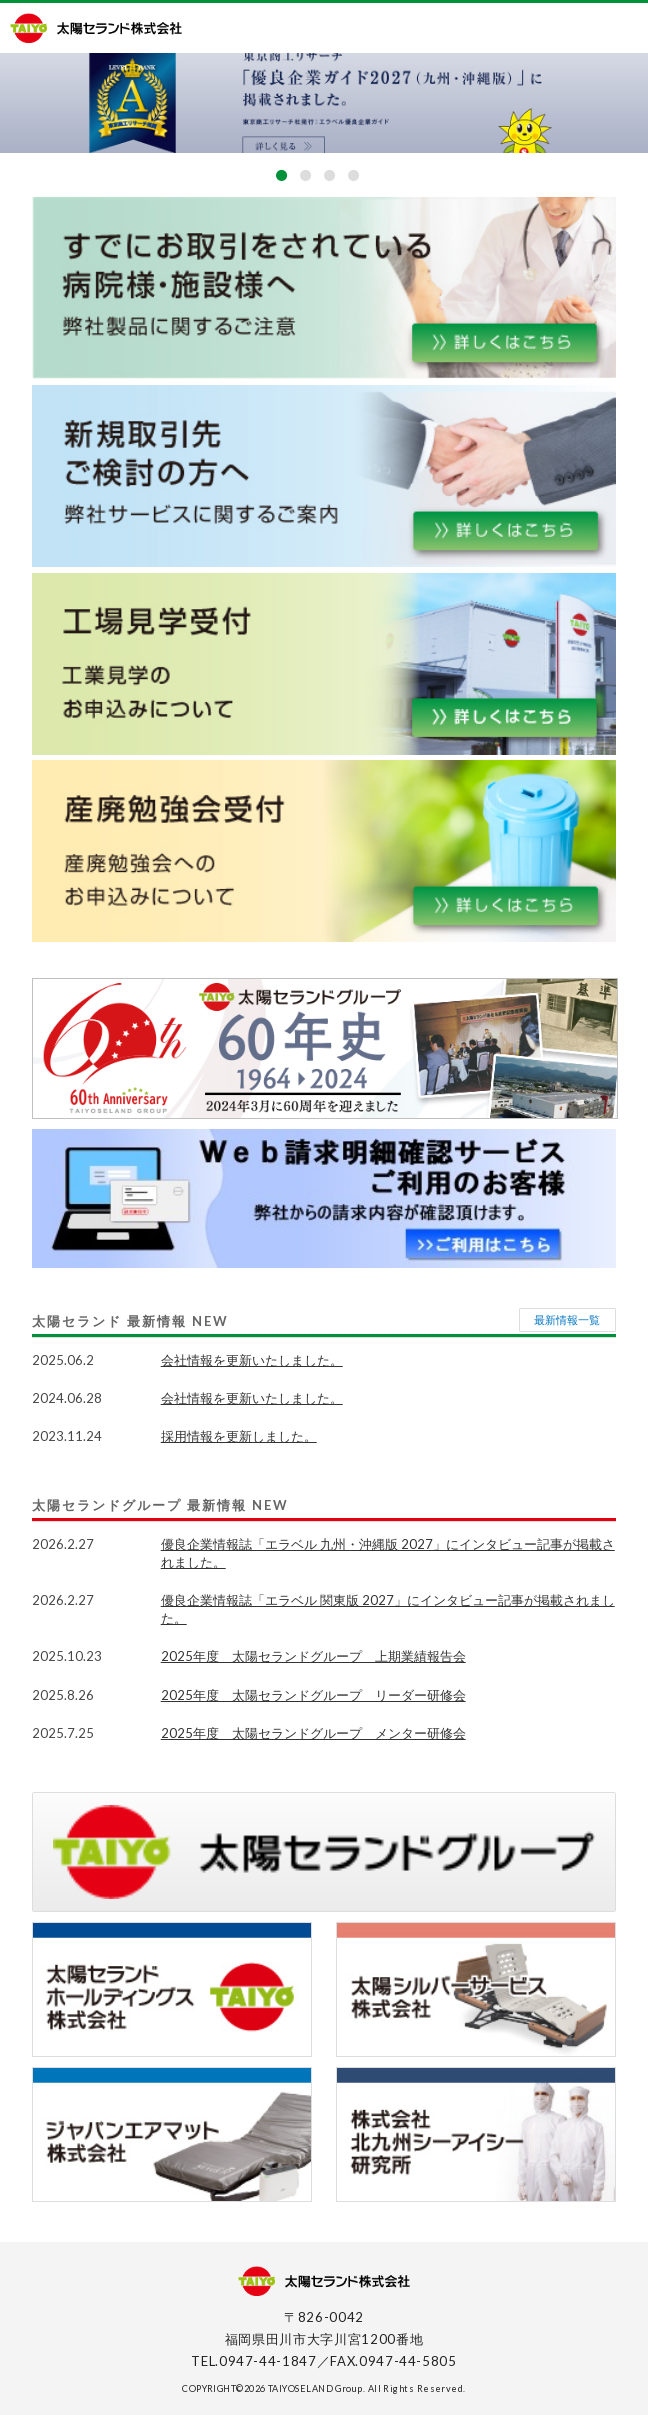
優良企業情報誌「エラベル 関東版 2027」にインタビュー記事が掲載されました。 (388, 1609)
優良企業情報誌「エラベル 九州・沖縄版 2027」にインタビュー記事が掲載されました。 (388, 1553)
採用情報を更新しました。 (239, 1436)
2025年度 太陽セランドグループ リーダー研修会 (313, 1695)
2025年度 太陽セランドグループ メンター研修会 (313, 1733)
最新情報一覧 (567, 1319)
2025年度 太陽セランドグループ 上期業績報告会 (313, 1656)
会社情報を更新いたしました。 (252, 1360)
